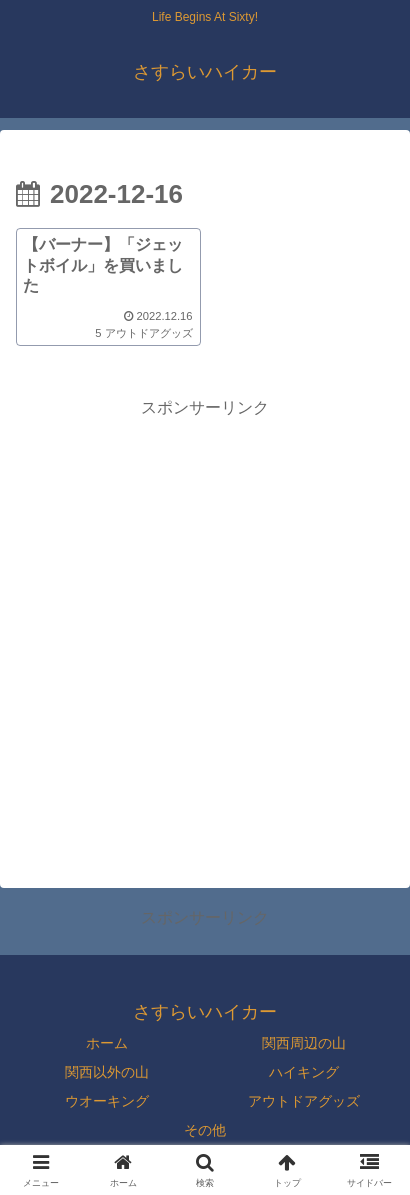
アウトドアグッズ (304, 1101)
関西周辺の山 (304, 1043)
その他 (205, 1130)
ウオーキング (107, 1101)
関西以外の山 (107, 1072)
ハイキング (304, 1072)
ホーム (107, 1043)
